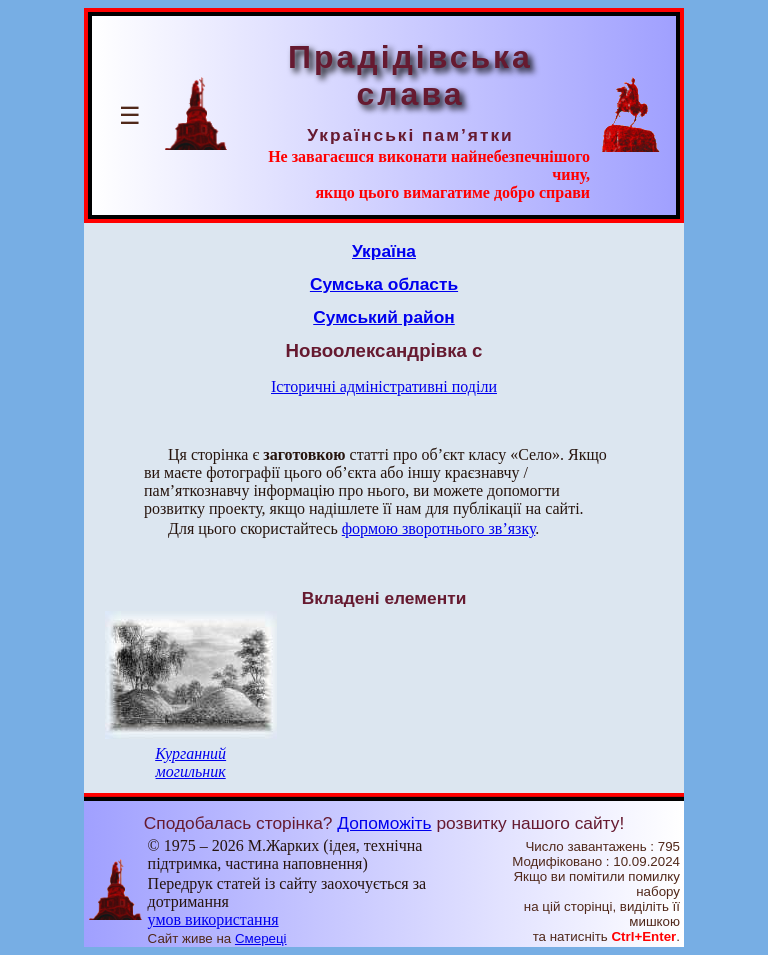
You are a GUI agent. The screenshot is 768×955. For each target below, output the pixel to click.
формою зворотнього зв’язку (439, 528)
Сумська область (384, 284)
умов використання (213, 919)
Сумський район (384, 317)
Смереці (261, 938)
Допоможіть (384, 823)
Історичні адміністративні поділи (384, 386)
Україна (384, 251)
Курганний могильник (190, 762)
